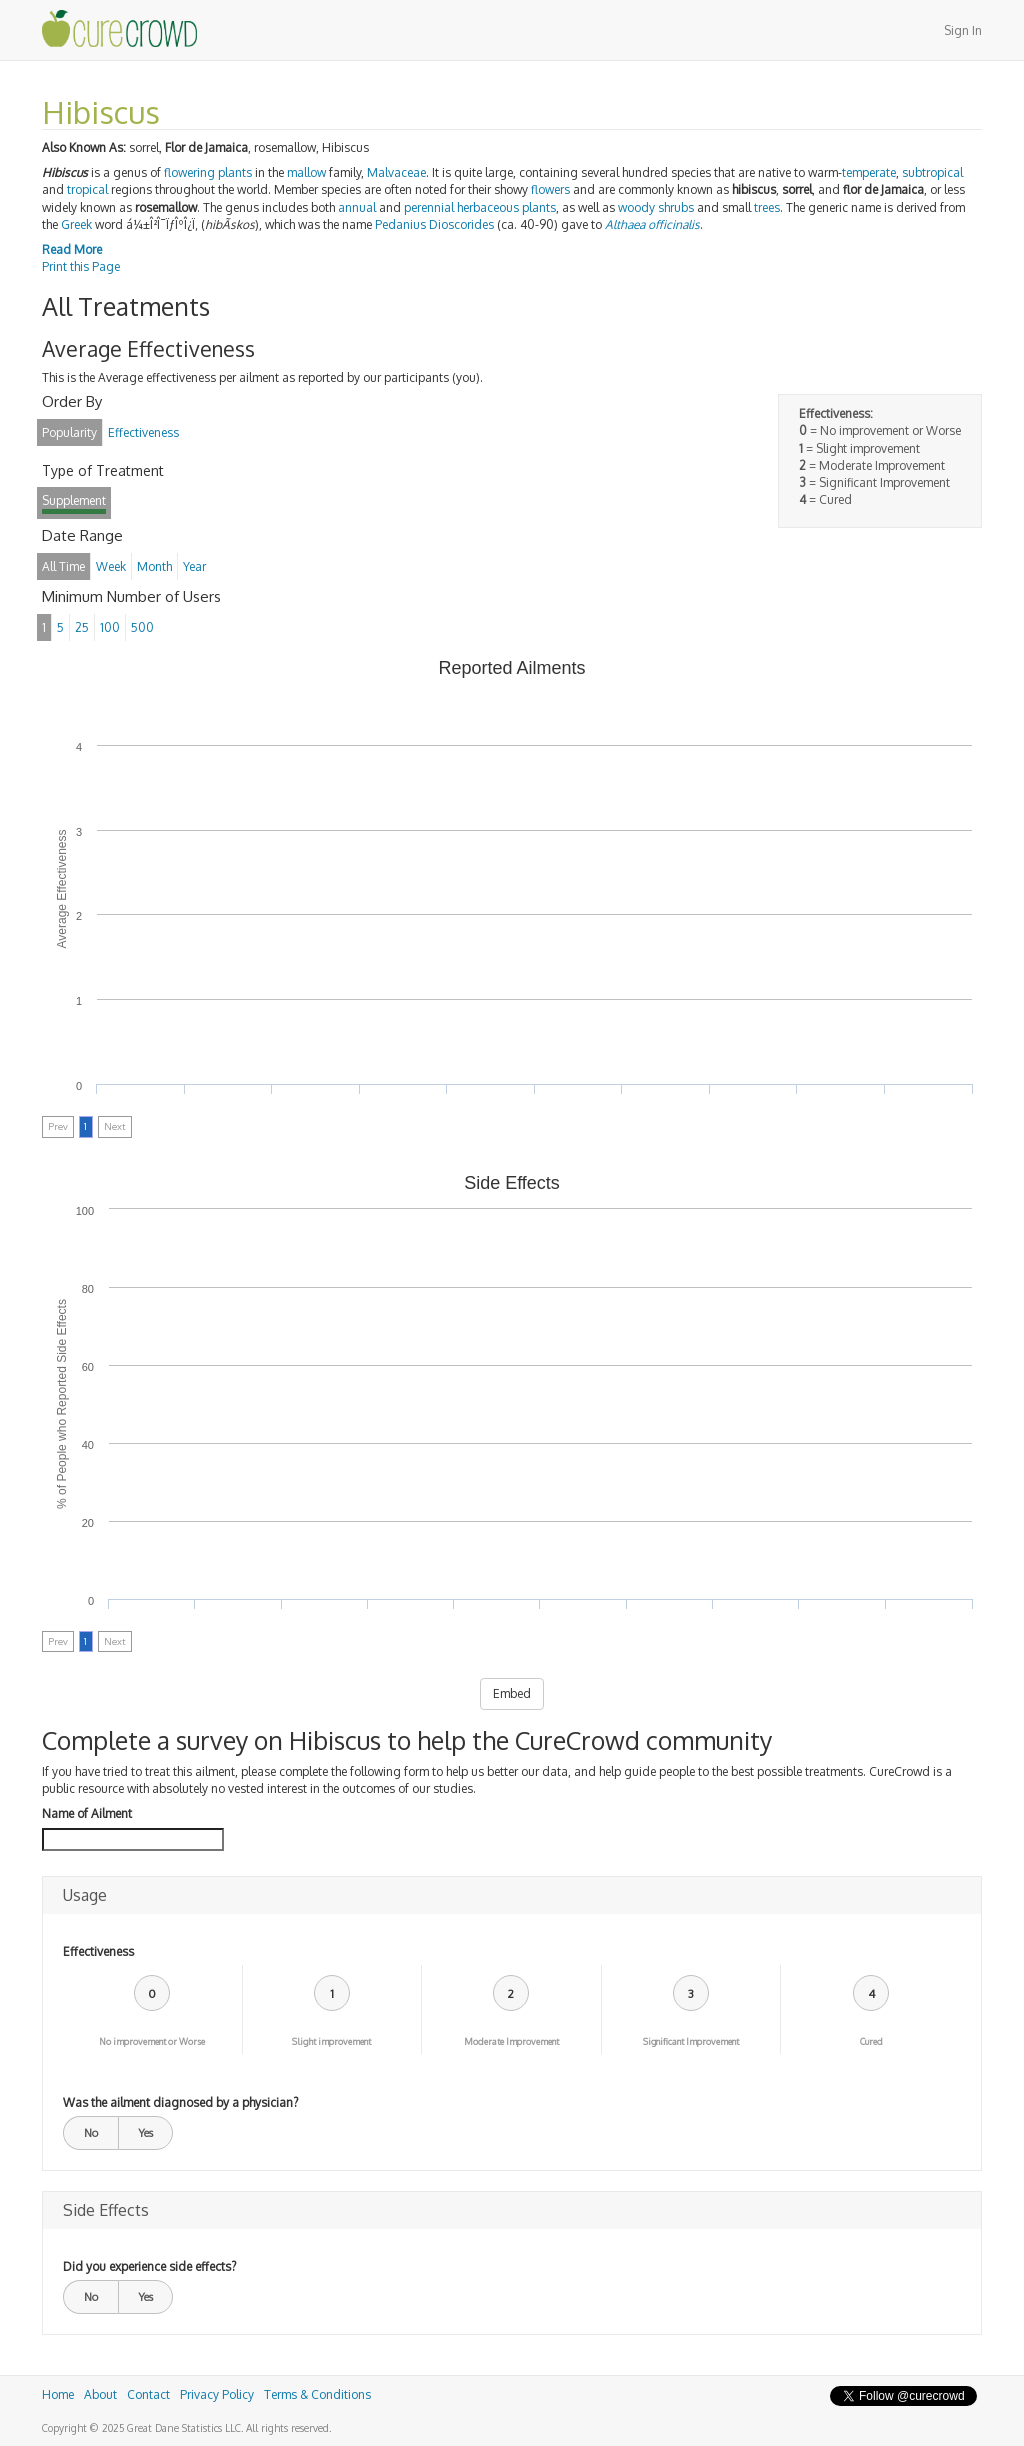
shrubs (676, 207)
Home (58, 2394)
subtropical (932, 172)
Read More (72, 249)
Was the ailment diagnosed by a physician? (180, 2102)
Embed (512, 1693)
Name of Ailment (87, 1813)
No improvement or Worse (152, 2041)
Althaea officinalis (652, 224)
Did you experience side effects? (149, 2266)
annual (357, 207)
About (100, 2394)
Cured (871, 2041)
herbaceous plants (506, 207)
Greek (76, 224)
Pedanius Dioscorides (434, 224)
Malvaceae (396, 172)
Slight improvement (331, 2041)
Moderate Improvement (511, 2041)
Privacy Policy (217, 2394)
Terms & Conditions (317, 2394)
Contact (148, 2394)
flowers (550, 189)
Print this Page (81, 266)
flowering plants (208, 172)
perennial (429, 207)
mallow (306, 172)
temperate (869, 172)
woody (636, 207)
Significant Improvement (691, 2041)
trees (767, 207)
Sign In (963, 30)
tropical (87, 189)
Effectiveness (98, 1951)
